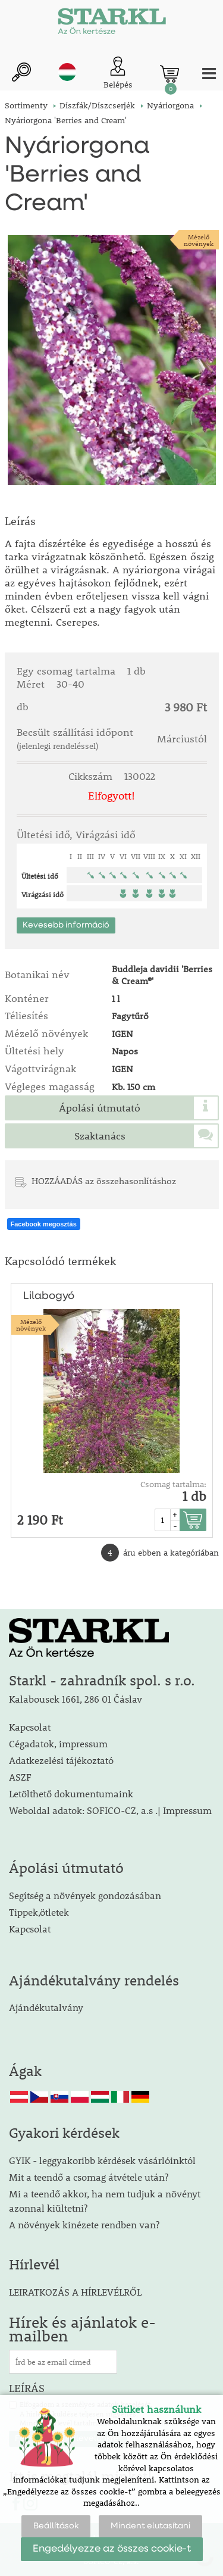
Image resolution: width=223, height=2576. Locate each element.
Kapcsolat (30, 1727)
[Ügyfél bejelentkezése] (118, 73)
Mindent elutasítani (150, 2526)
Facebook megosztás (44, 1224)
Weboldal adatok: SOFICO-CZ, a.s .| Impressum (110, 1810)
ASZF (20, 1777)
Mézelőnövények (198, 239)
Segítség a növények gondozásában (85, 1895)
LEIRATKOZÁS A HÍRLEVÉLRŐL (75, 2291)
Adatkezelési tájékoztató (61, 1760)
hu (67, 72)
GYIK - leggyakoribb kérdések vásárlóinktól (102, 2160)
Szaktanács (99, 1135)
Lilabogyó (48, 1296)
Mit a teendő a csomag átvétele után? (88, 2177)
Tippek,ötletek (39, 1912)
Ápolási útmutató (99, 1107)
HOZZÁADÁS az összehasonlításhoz (104, 1180)
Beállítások (55, 2526)
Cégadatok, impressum (58, 1743)
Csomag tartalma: (173, 1484)
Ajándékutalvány (46, 2007)
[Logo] (111, 24)
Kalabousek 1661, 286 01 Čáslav (75, 1699)
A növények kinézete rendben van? (84, 2224)
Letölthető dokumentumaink (71, 1793)
